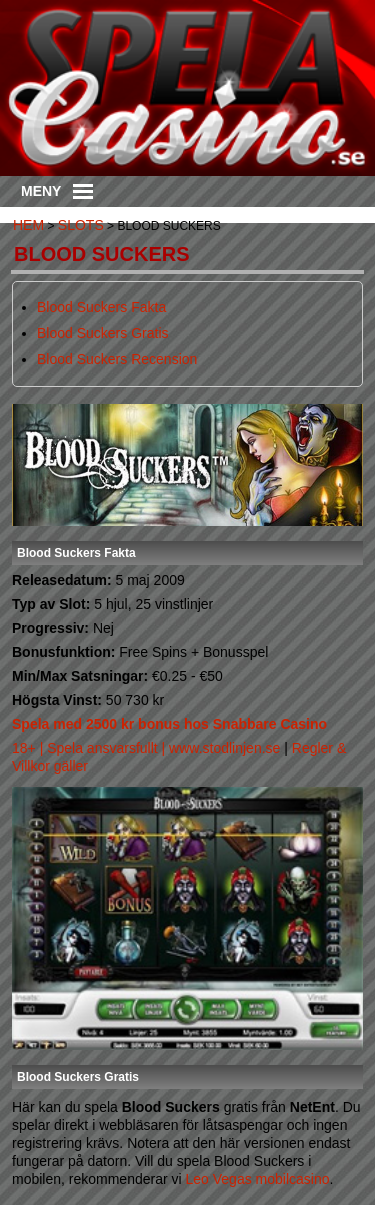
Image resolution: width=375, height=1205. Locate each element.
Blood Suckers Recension (117, 359)
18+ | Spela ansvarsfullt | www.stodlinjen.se (146, 748)
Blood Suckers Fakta (101, 307)
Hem (28, 225)
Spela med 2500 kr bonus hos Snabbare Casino (169, 724)
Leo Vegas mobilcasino (258, 1179)
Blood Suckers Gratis (103, 333)
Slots (81, 225)
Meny (57, 191)
